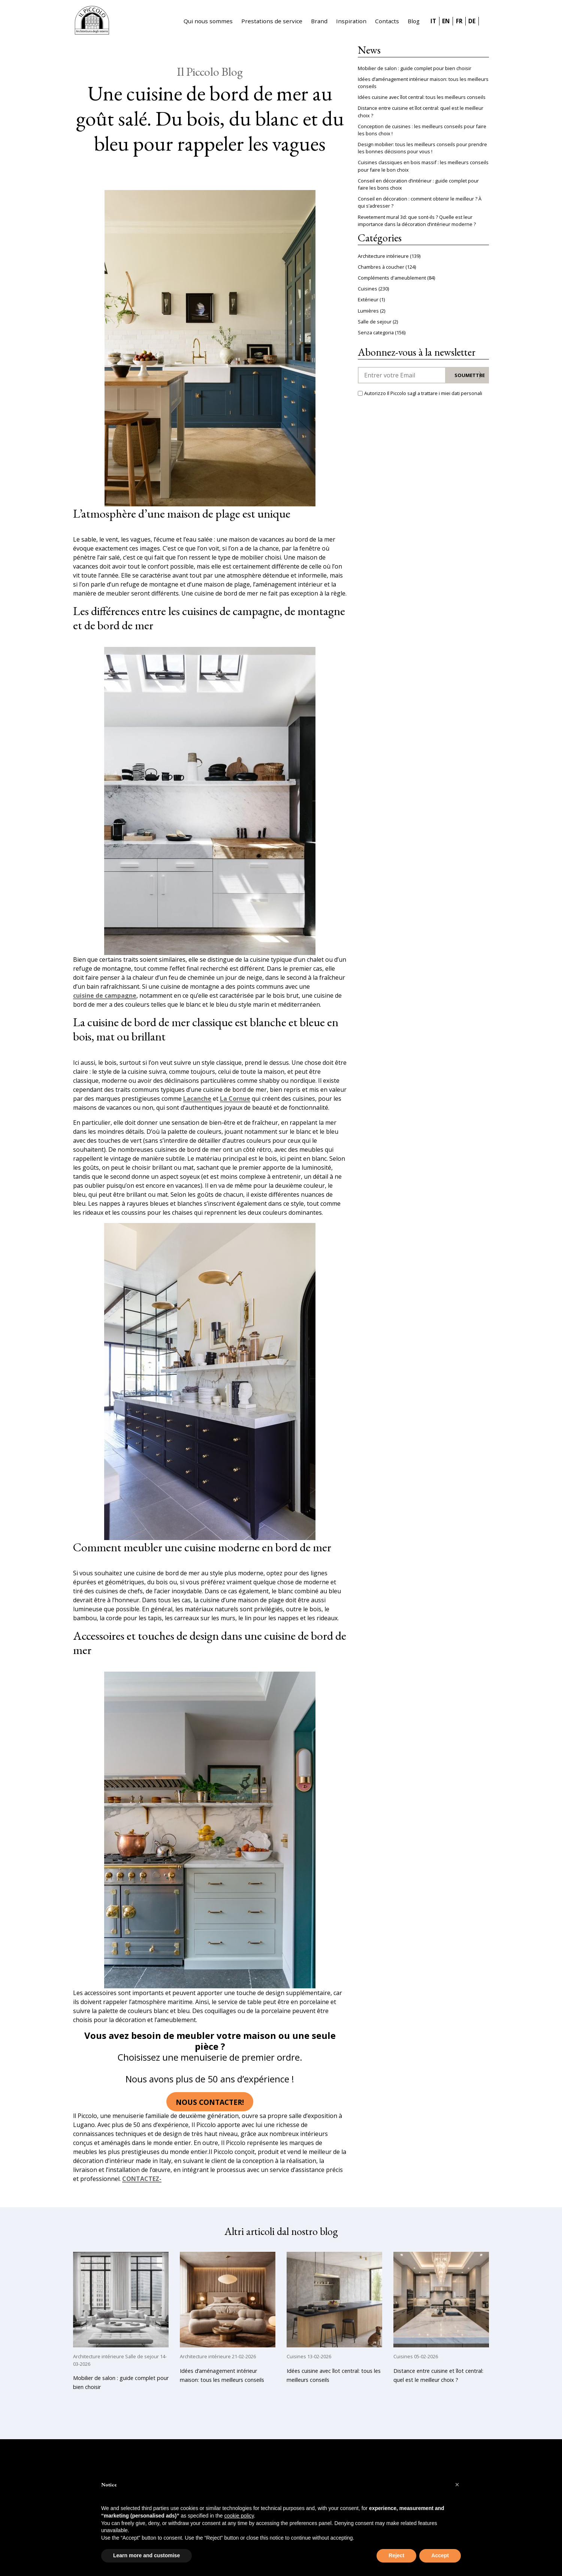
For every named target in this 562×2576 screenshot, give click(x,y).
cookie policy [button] (239, 2516)
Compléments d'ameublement (392, 277)
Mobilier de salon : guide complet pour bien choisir (414, 68)
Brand (319, 21)
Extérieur (368, 299)
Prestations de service (271, 21)
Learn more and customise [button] (146, 2555)
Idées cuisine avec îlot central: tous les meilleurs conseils (422, 97)
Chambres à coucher (381, 266)
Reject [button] (396, 2555)
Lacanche (197, 1099)
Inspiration (351, 21)
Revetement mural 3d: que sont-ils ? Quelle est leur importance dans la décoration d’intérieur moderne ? (417, 221)
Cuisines (367, 288)
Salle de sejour (375, 321)
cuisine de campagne (104, 995)
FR (459, 21)
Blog (414, 21)
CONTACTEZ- (141, 2179)
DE (471, 21)
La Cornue (235, 1099)
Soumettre (469, 375)
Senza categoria (376, 332)
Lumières (368, 310)
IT (433, 21)
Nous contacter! (210, 2102)
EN (446, 21)
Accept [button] (440, 2555)
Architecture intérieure (383, 256)
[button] (457, 2485)
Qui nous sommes (208, 21)
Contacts (387, 21)
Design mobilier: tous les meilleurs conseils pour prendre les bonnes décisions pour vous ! (422, 148)
